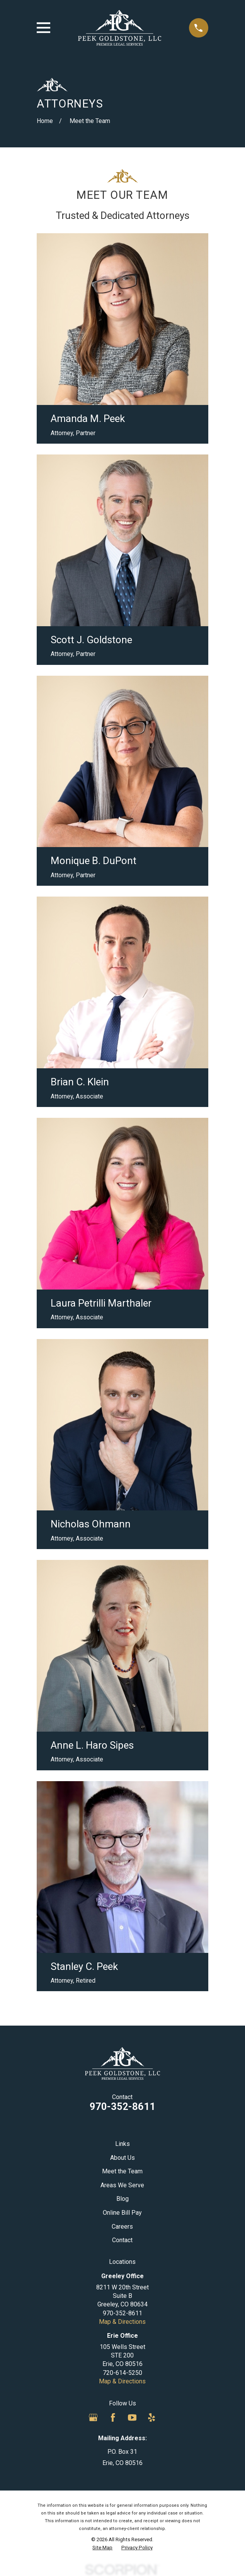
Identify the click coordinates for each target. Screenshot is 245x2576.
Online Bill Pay (122, 2212)
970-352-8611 (122, 2106)
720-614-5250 (122, 2372)
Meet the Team (122, 2171)
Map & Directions (122, 2321)
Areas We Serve (122, 2185)
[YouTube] (132, 2417)
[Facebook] (113, 2417)
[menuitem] (102, 2548)
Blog (122, 2198)
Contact (122, 2240)
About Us (122, 2157)
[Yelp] (151, 2417)
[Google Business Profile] (93, 2417)
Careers (122, 2226)
